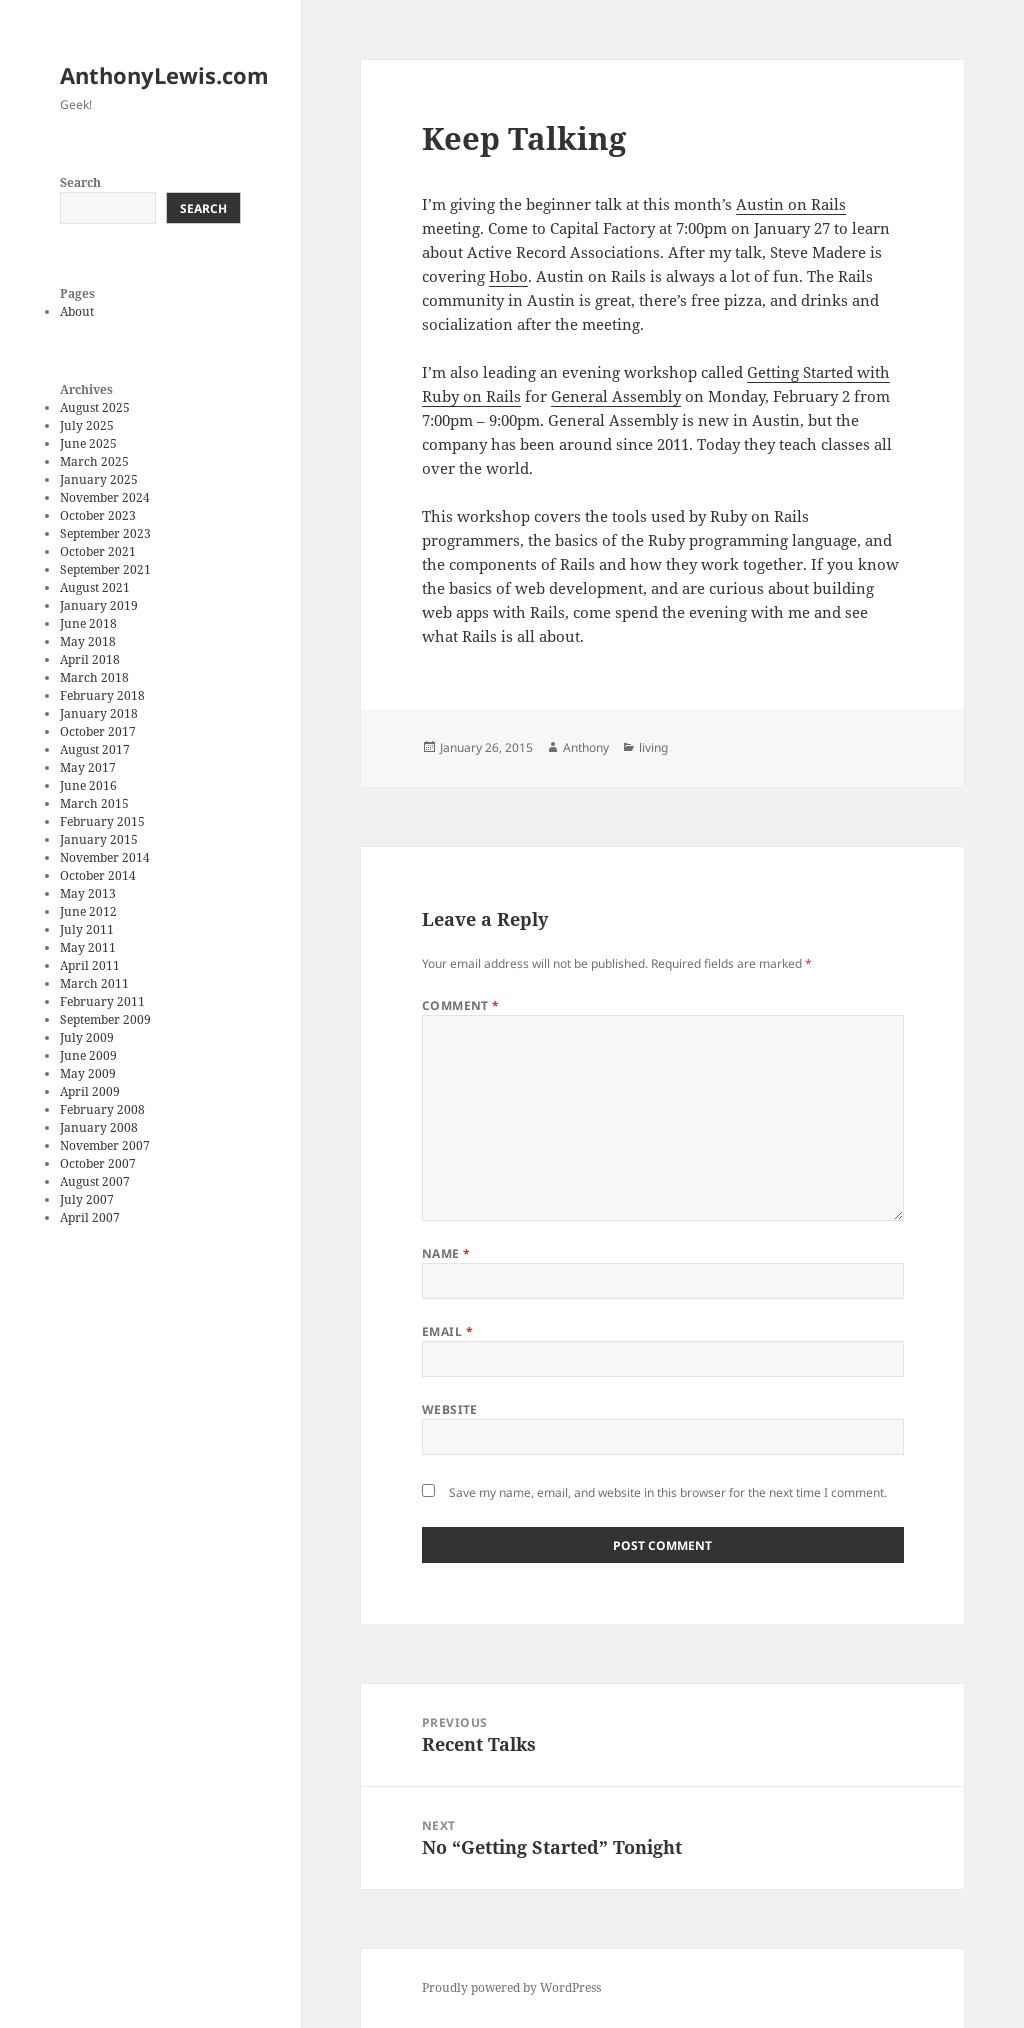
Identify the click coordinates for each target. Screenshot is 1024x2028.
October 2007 (98, 1163)
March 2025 (94, 461)
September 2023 (105, 533)
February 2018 (102, 695)
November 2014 (105, 857)
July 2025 (87, 425)
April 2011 (90, 965)
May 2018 (88, 641)
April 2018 (90, 659)
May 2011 (88, 947)
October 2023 (98, 515)
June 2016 (88, 785)
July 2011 (87, 929)
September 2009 (105, 1019)
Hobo (508, 276)
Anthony (586, 747)
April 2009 (90, 1091)
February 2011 (102, 1001)
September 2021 (105, 569)
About (77, 311)
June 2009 (88, 1055)
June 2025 (88, 443)
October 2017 (98, 731)
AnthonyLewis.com (164, 75)
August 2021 (95, 587)
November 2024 (105, 497)
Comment (461, 1005)
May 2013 (88, 893)
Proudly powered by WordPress (511, 1987)
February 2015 (102, 821)
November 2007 (105, 1145)
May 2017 (88, 767)
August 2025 (95, 407)
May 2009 (88, 1073)
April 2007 (90, 1217)
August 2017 (95, 749)
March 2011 (94, 983)
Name (446, 1253)
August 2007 (95, 1181)
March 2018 (94, 677)
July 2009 (87, 1037)
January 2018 (99, 713)
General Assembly (616, 396)
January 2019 (99, 605)
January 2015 (99, 839)
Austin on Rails (791, 204)
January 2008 (99, 1127)
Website (450, 1409)
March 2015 (94, 803)
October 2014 (98, 875)
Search (80, 182)
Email (447, 1331)
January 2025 (99, 479)
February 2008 (102, 1109)
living (653, 747)
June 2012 (88, 911)
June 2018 (88, 623)
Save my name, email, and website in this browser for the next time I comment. (668, 1492)
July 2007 (87, 1199)
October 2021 (98, 551)
